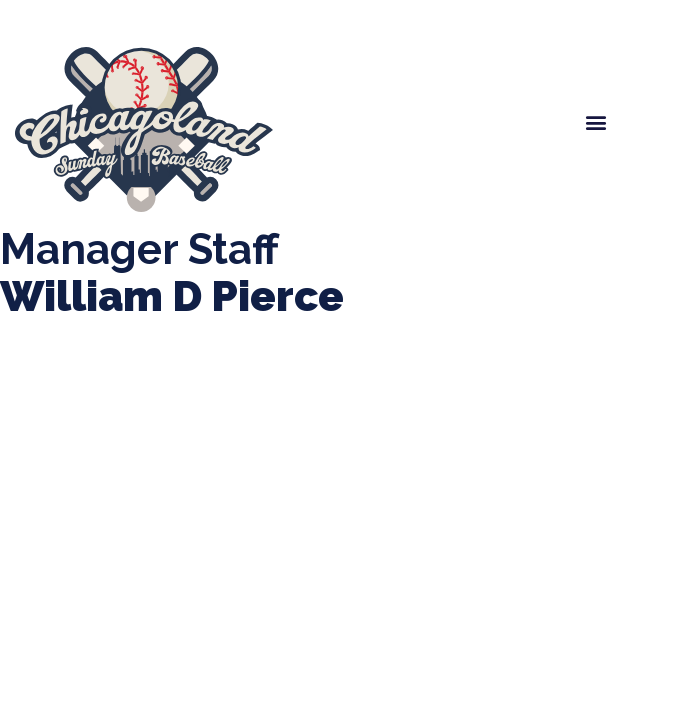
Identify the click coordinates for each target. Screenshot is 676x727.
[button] (596, 122)
